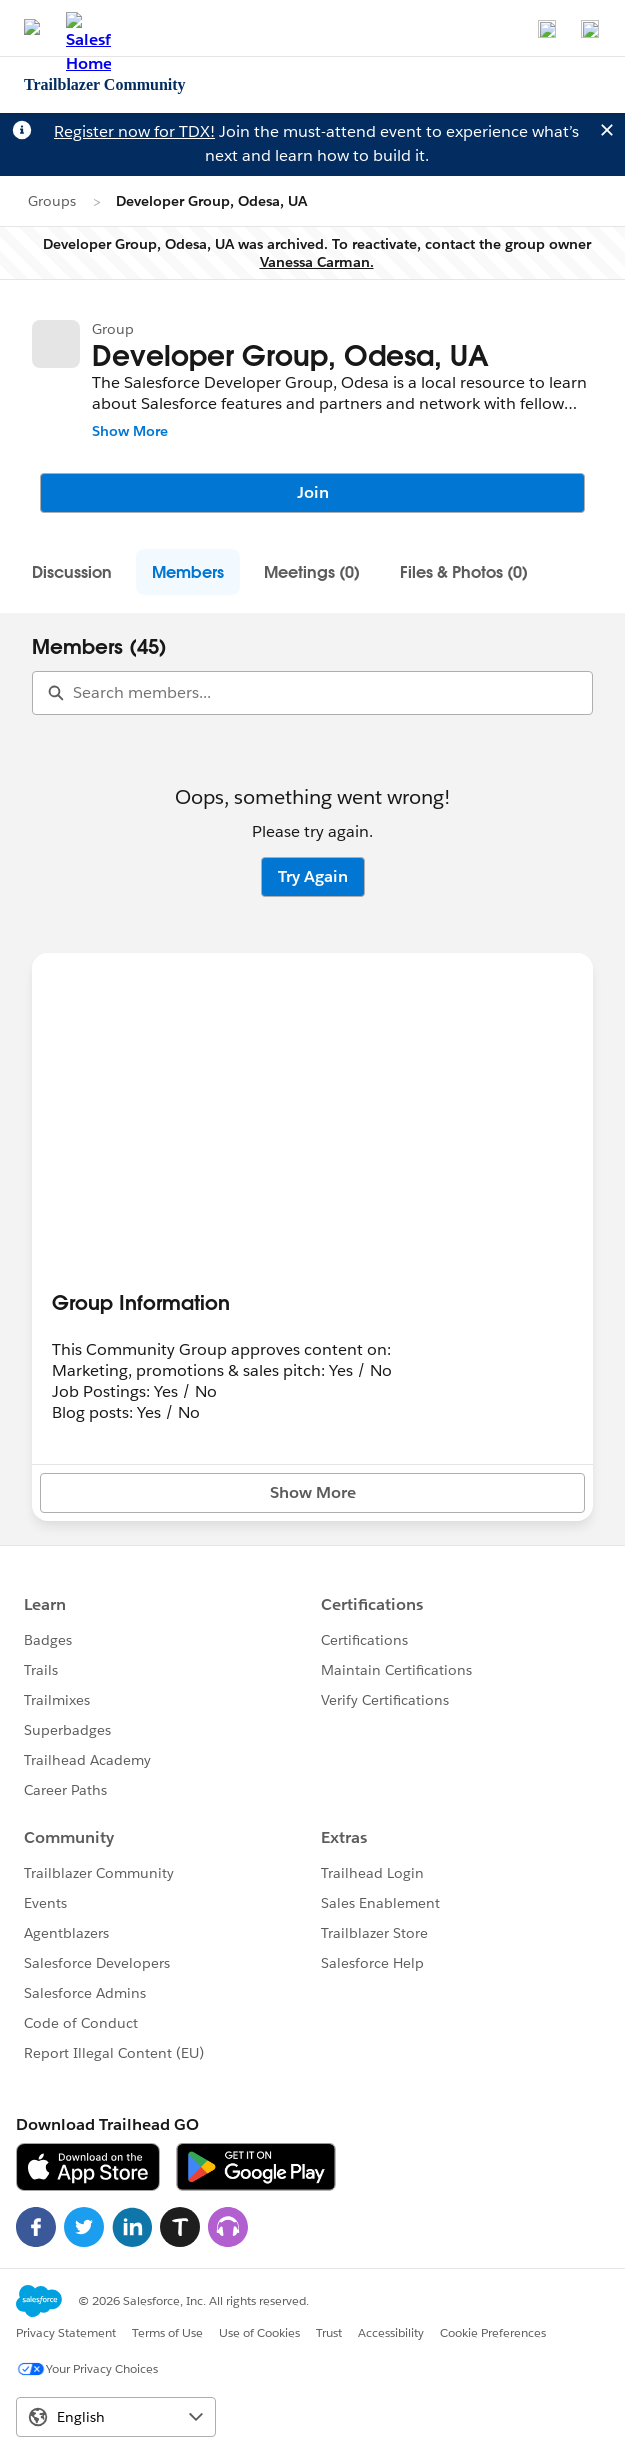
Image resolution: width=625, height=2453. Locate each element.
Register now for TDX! (134, 131)
